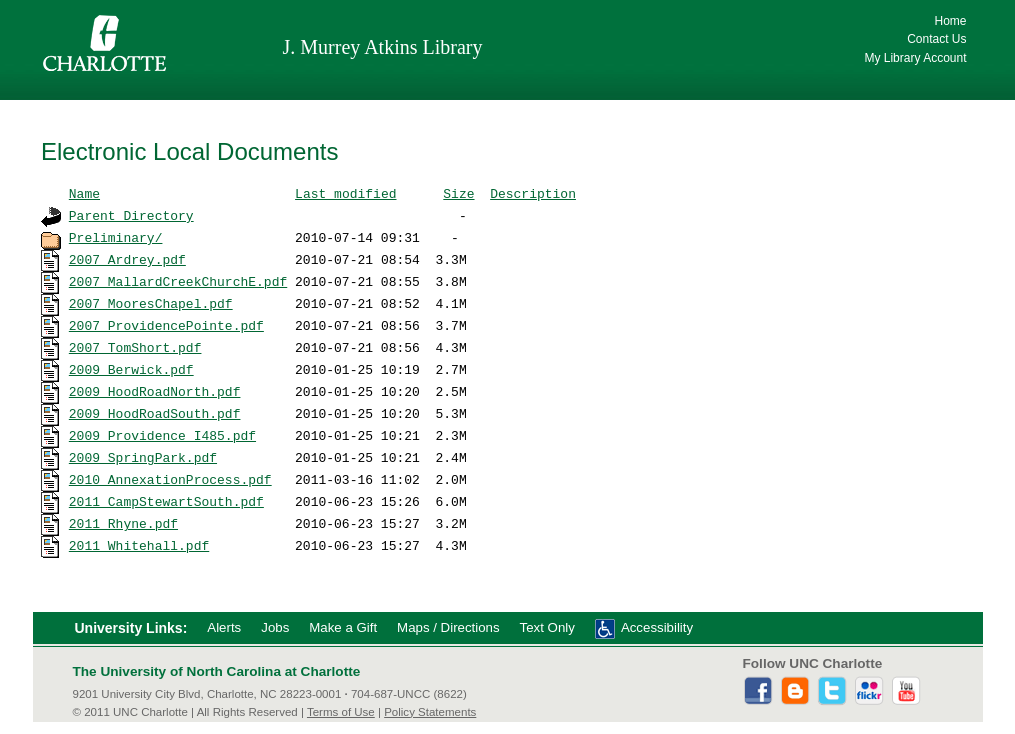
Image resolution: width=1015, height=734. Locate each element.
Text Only (547, 627)
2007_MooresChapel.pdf (151, 303)
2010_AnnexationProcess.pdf (170, 479)
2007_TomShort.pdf (135, 347)
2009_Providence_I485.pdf (162, 435)
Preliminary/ (116, 237)
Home (950, 21)
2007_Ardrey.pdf (127, 259)
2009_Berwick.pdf (131, 369)
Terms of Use (341, 712)
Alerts (224, 627)
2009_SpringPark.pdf (143, 457)
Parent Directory (131, 215)
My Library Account (915, 58)
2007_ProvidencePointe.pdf (166, 325)
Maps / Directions (448, 627)
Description (533, 193)
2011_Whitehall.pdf (139, 545)
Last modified (345, 193)
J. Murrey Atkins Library (383, 47)
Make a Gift (343, 627)
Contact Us (936, 39)
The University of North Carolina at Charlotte (217, 671)
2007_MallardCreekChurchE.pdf (178, 281)
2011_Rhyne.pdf (123, 523)
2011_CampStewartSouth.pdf (166, 501)
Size (458, 193)
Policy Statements (430, 712)
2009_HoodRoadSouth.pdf (155, 413)
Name (84, 193)
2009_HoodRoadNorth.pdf (155, 391)
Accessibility (657, 627)
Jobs (275, 627)
